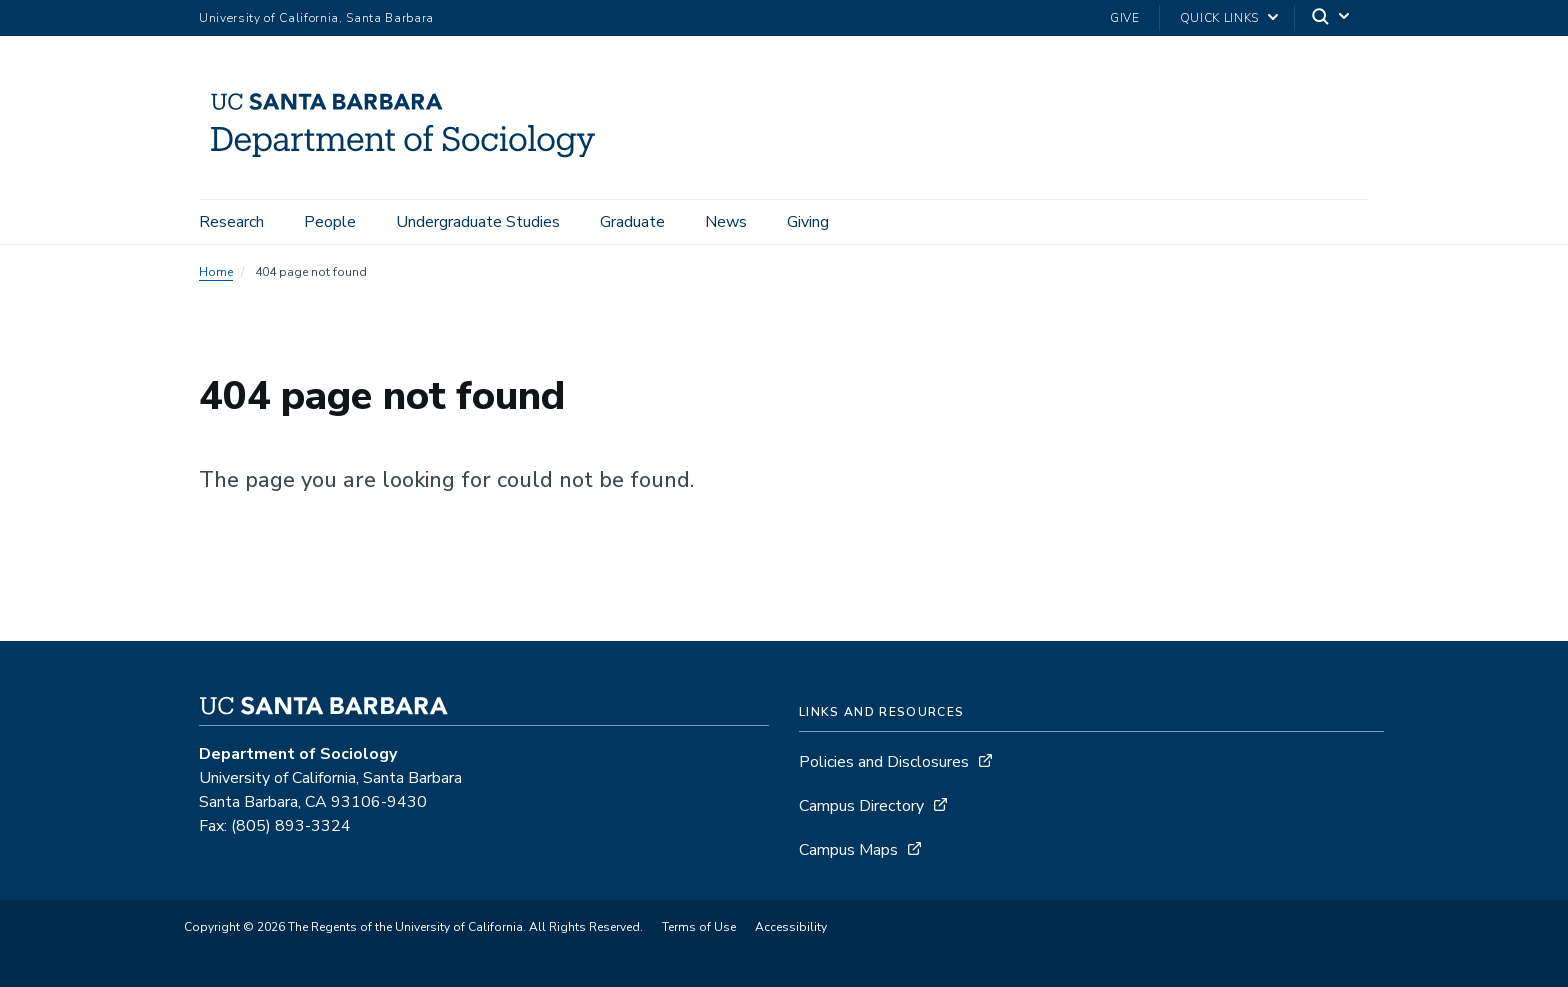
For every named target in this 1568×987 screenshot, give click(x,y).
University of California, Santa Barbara (316, 18)
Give (1125, 18)
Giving (808, 222)
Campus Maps (848, 850)
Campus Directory (861, 806)
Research (231, 222)
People (330, 222)
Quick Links (1219, 18)
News (726, 222)
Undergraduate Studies (478, 222)
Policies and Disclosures (884, 762)
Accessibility (791, 927)
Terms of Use (699, 927)
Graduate (632, 222)
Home (216, 272)
